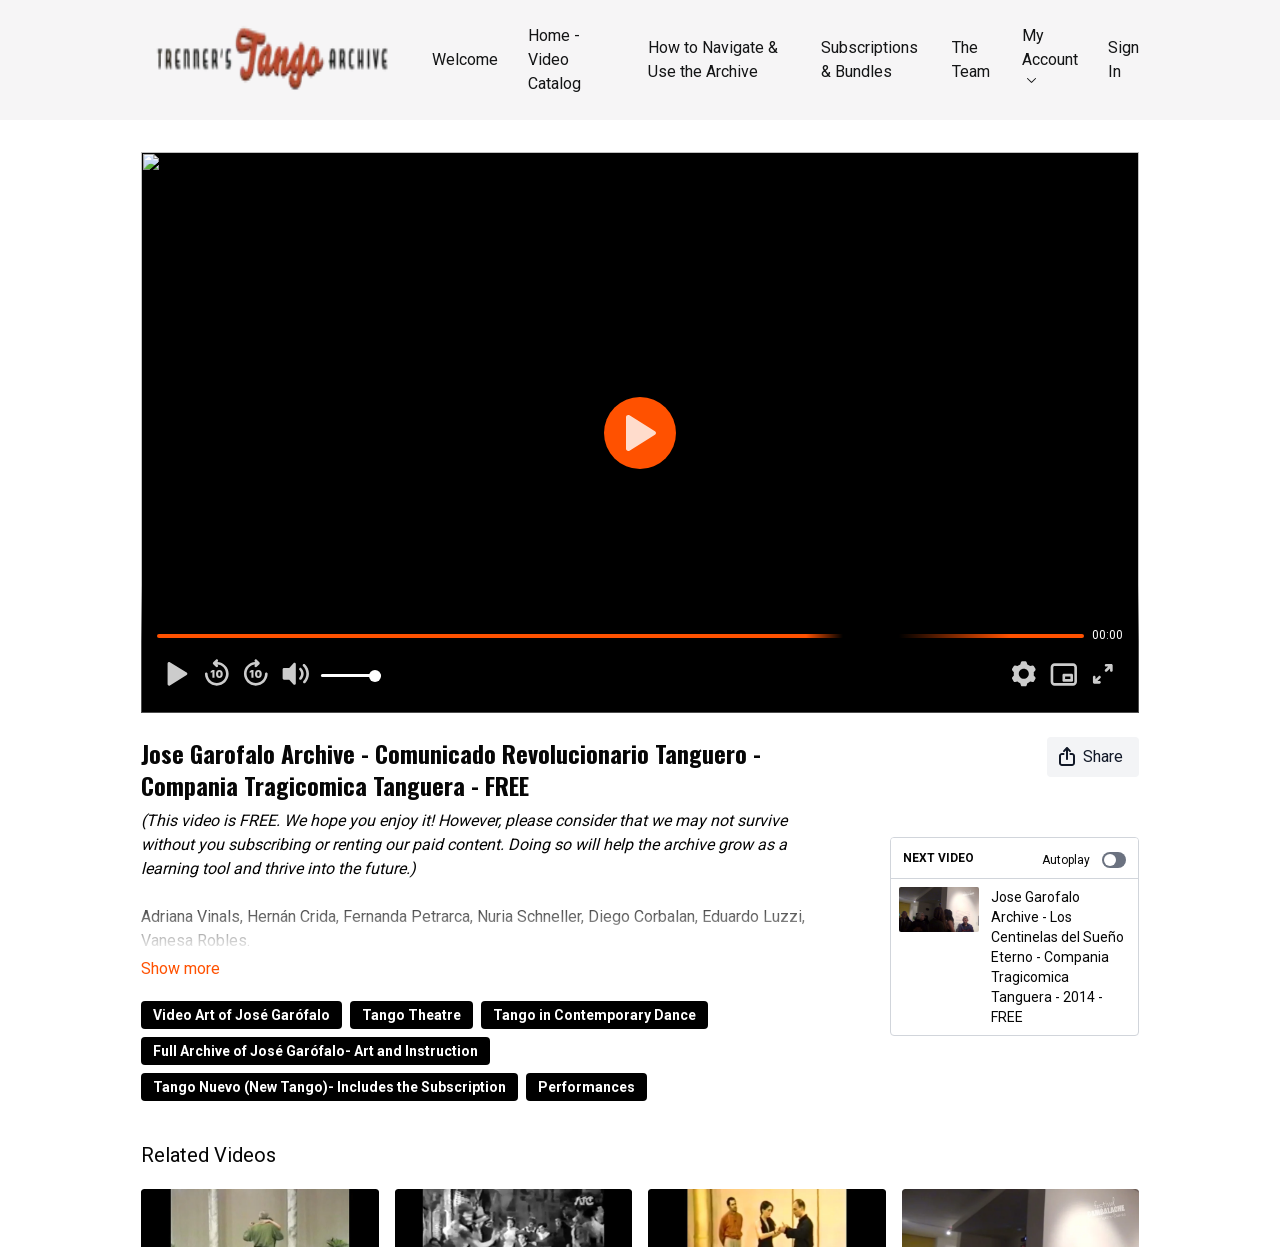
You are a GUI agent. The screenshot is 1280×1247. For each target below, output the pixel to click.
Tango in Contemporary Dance (594, 1015)
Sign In (1123, 59)
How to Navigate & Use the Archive (713, 59)
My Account (1050, 54)
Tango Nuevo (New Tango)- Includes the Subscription (329, 1087)
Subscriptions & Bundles (869, 59)
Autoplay (1084, 860)
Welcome (465, 59)
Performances (586, 1087)
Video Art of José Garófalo (241, 1015)
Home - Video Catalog (554, 59)
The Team (971, 59)
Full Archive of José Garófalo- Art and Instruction (315, 1051)
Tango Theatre (411, 1015)
